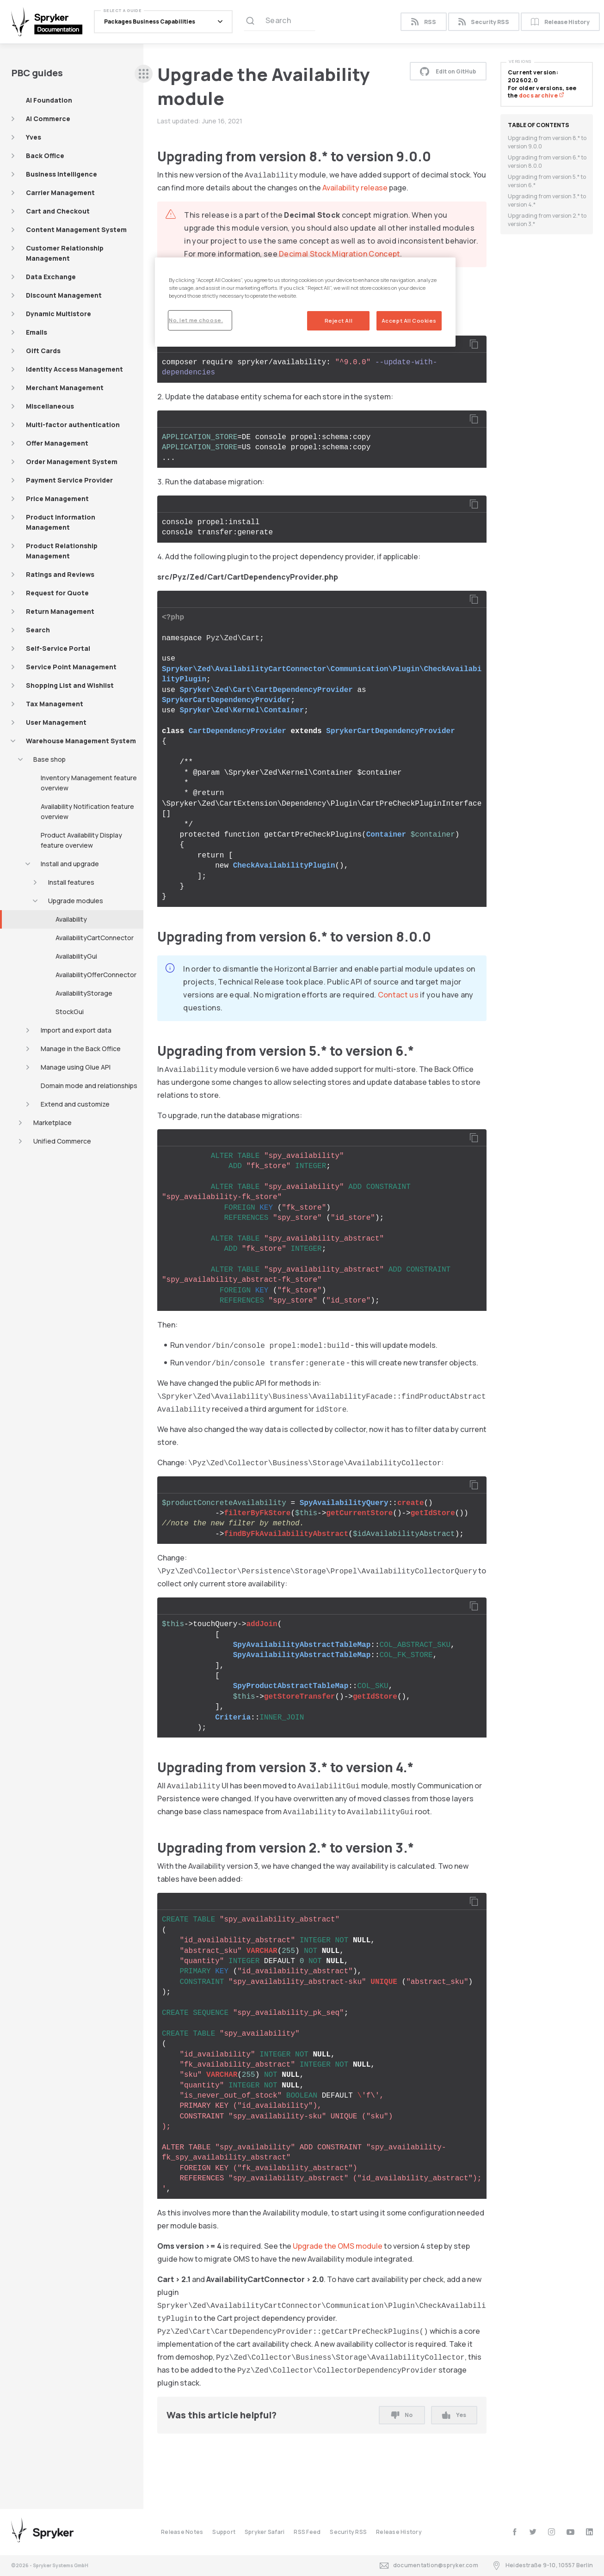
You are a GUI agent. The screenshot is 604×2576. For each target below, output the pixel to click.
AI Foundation (49, 100)
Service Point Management (71, 666)
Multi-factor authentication (73, 424)
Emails (36, 332)
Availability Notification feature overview (87, 811)
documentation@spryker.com (429, 2565)
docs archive (541, 95)
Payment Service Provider (69, 480)
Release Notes (182, 2532)
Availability (71, 919)
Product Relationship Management (62, 550)
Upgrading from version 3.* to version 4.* (547, 200)
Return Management (60, 611)
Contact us (398, 995)
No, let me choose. (196, 320)
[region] (305, 302)
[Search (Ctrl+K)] (279, 21)
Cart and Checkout (58, 211)
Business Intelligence (61, 174)
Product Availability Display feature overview (81, 840)
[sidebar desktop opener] (144, 74)
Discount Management (64, 295)
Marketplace (52, 1122)
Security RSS (483, 22)
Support (223, 2532)
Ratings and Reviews (60, 574)
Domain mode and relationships (89, 1085)
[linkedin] (589, 2531)
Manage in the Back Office (81, 1048)
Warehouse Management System (81, 740)
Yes (454, 2415)
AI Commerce (48, 118)
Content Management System (76, 229)
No (402, 2415)
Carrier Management (60, 192)
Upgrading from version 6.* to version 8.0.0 (547, 161)
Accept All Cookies (409, 320)
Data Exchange (51, 276)
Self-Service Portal (58, 648)
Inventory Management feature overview (89, 782)
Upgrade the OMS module (337, 2246)
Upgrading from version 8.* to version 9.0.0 (547, 142)
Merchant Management (65, 387)
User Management (56, 722)
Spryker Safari (264, 2532)
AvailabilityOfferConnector (95, 974)
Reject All (339, 320)
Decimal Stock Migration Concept (339, 254)
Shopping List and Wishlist (70, 685)
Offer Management (57, 443)
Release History (560, 22)
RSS (423, 22)
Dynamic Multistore (58, 313)
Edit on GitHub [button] (448, 71)
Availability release (355, 188)
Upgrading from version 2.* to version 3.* (547, 220)
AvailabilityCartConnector (94, 937)
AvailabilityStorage (83, 993)
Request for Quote (57, 592)
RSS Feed (307, 2532)
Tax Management (54, 703)
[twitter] (533, 2531)
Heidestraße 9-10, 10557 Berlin (542, 2565)
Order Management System (71, 461)
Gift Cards (43, 350)
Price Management (57, 498)
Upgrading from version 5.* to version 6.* (547, 181)
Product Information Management (60, 522)
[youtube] (570, 2532)
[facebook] (514, 2531)
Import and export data (76, 1030)
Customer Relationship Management (65, 253)
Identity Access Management (74, 369)
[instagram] (551, 2531)
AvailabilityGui (76, 956)
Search (38, 629)
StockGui (69, 1011)
